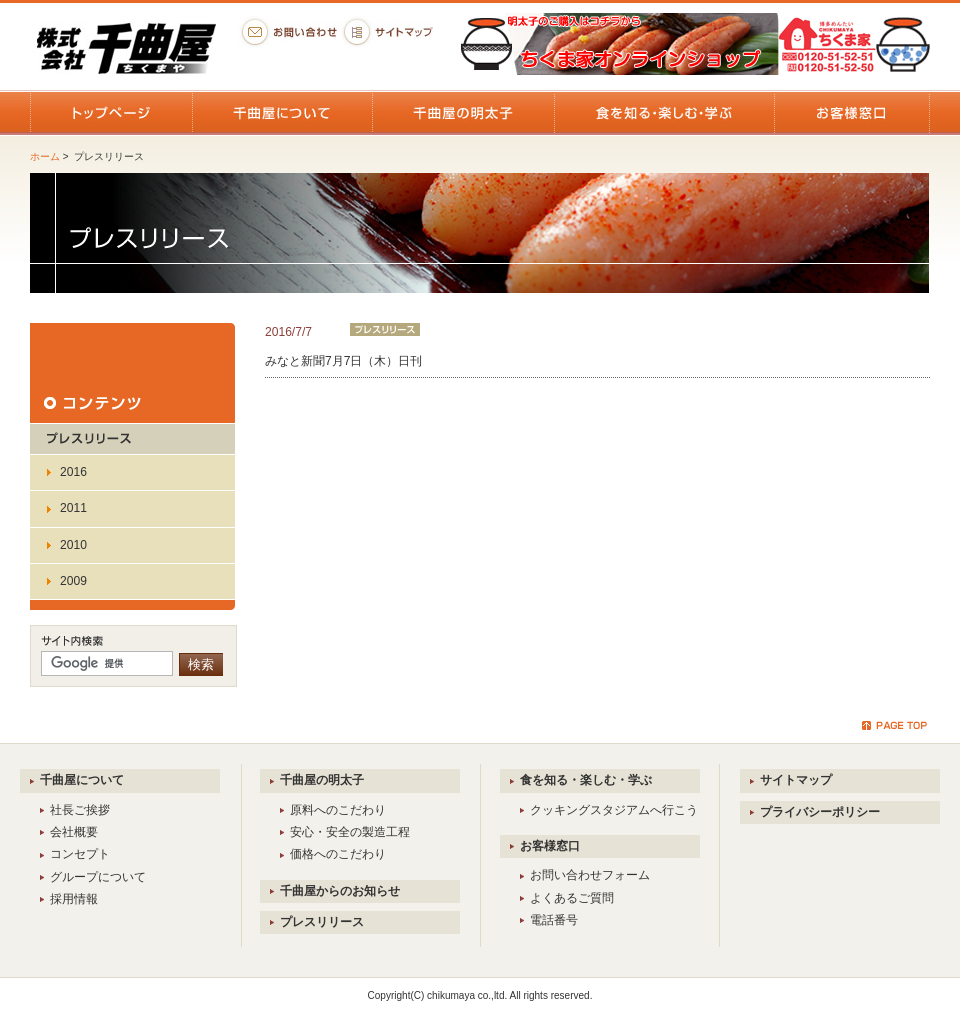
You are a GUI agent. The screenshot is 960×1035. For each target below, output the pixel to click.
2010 (73, 545)
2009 (73, 581)
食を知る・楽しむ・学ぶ (586, 780)
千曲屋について (82, 780)
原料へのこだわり (338, 810)
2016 (73, 472)
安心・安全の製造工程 (350, 832)
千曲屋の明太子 (322, 780)
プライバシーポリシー (820, 812)
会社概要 (74, 832)
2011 (73, 508)
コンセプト (80, 854)
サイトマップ (796, 780)
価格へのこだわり (338, 854)
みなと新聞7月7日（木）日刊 (343, 361)
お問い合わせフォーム (590, 875)
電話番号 (554, 920)
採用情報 (74, 899)
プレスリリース (322, 922)
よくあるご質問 (572, 898)
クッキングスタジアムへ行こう (614, 810)
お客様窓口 (550, 846)
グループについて (98, 877)
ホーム (45, 156)
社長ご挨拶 (80, 810)
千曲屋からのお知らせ (340, 891)
